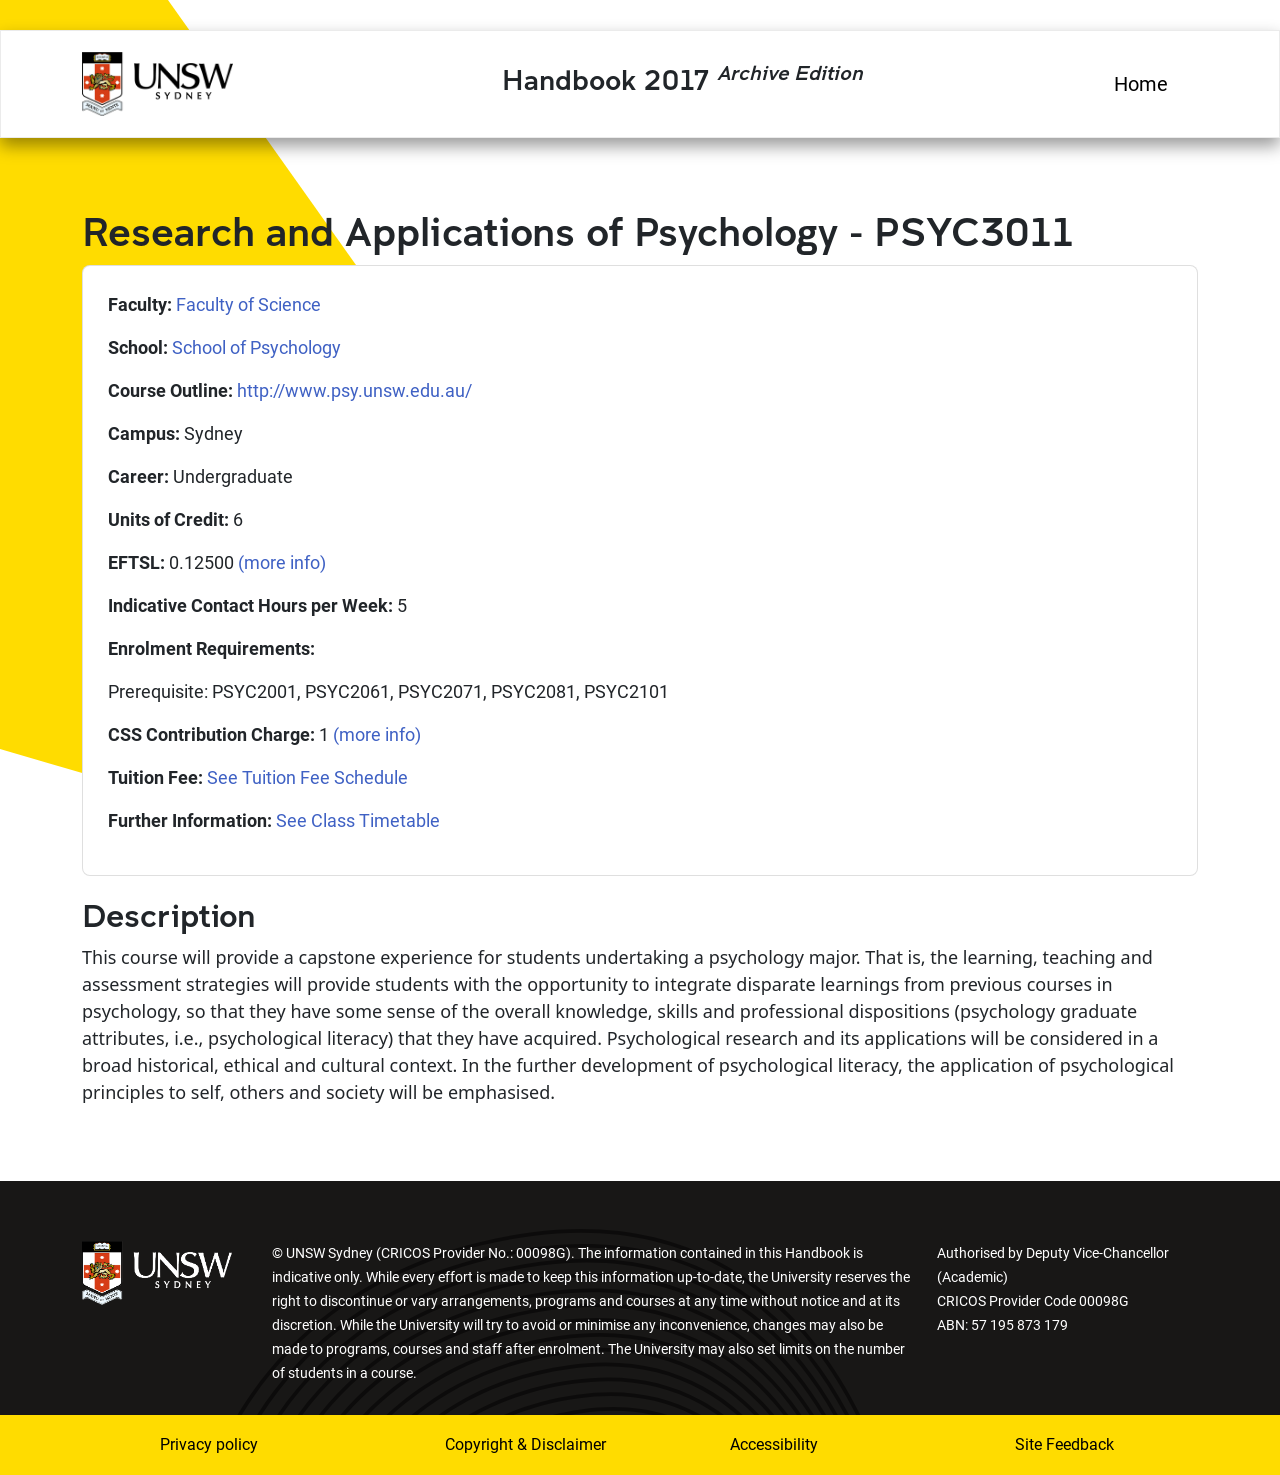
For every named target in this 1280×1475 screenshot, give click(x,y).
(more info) (282, 562)
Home (1141, 84)
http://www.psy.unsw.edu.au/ (354, 390)
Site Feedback (1064, 1444)
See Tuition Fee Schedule (307, 777)
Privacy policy (209, 1444)
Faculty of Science (248, 304)
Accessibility (774, 1444)
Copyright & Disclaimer (513, 1444)
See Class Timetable (358, 820)
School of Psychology (256, 347)
